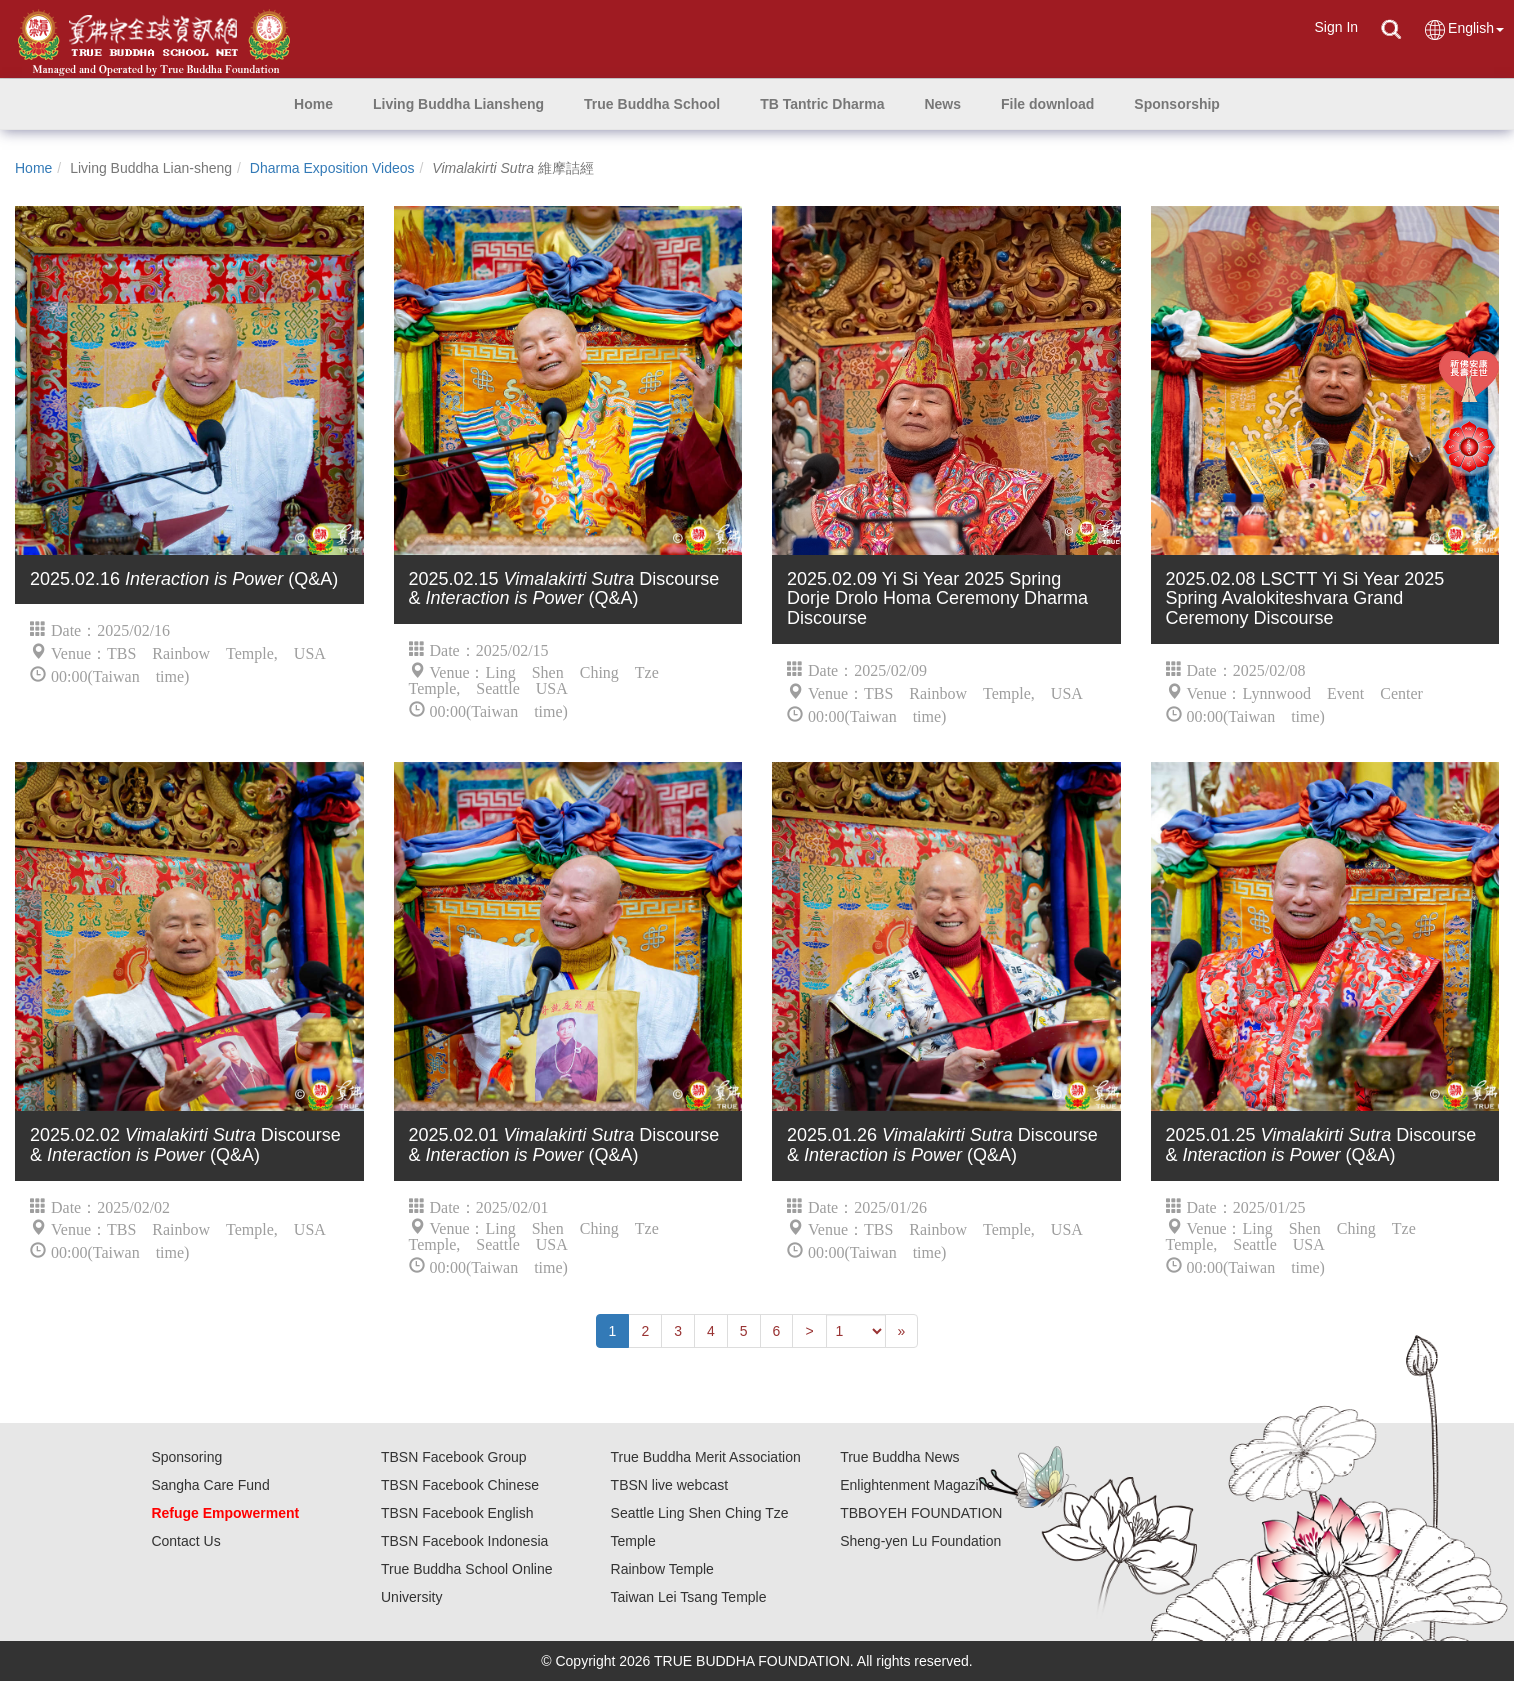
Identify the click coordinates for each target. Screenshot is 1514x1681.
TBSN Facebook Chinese (460, 1485)
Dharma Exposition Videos (332, 168)
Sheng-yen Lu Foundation (920, 1541)
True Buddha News (899, 1457)
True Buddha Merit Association (706, 1457)
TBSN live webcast (669, 1485)
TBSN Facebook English (457, 1513)
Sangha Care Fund (210, 1485)
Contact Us (185, 1541)
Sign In (1336, 27)
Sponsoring (186, 1457)
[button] (458, 104)
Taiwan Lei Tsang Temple (689, 1597)
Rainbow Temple (662, 1569)
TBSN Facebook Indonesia (464, 1541)
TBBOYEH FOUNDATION (921, 1513)
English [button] (1463, 29)
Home (33, 168)
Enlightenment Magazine (917, 1485)
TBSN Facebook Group (454, 1457)
